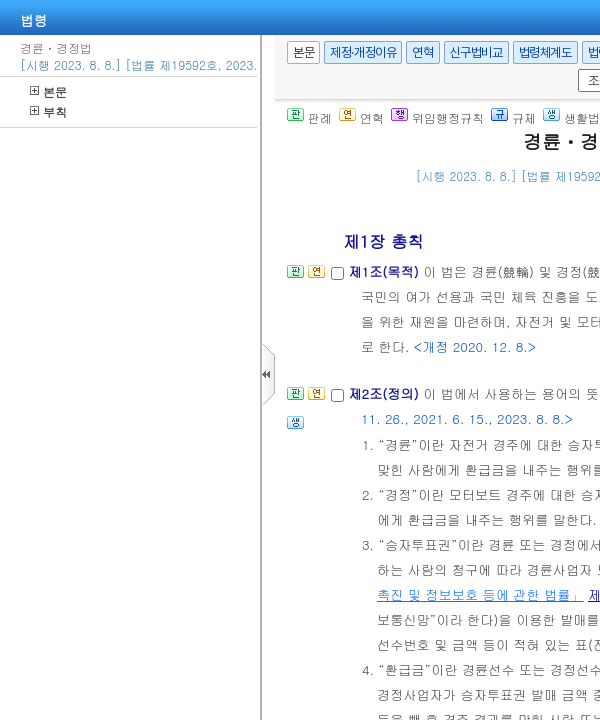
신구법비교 (476, 52)
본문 (48, 91)
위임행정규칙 (437, 117)
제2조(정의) (385, 393)
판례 (309, 117)
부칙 (48, 111)
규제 (513, 117)
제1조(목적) (385, 271)
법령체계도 (545, 52)
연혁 (422, 52)
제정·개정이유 (363, 52)
